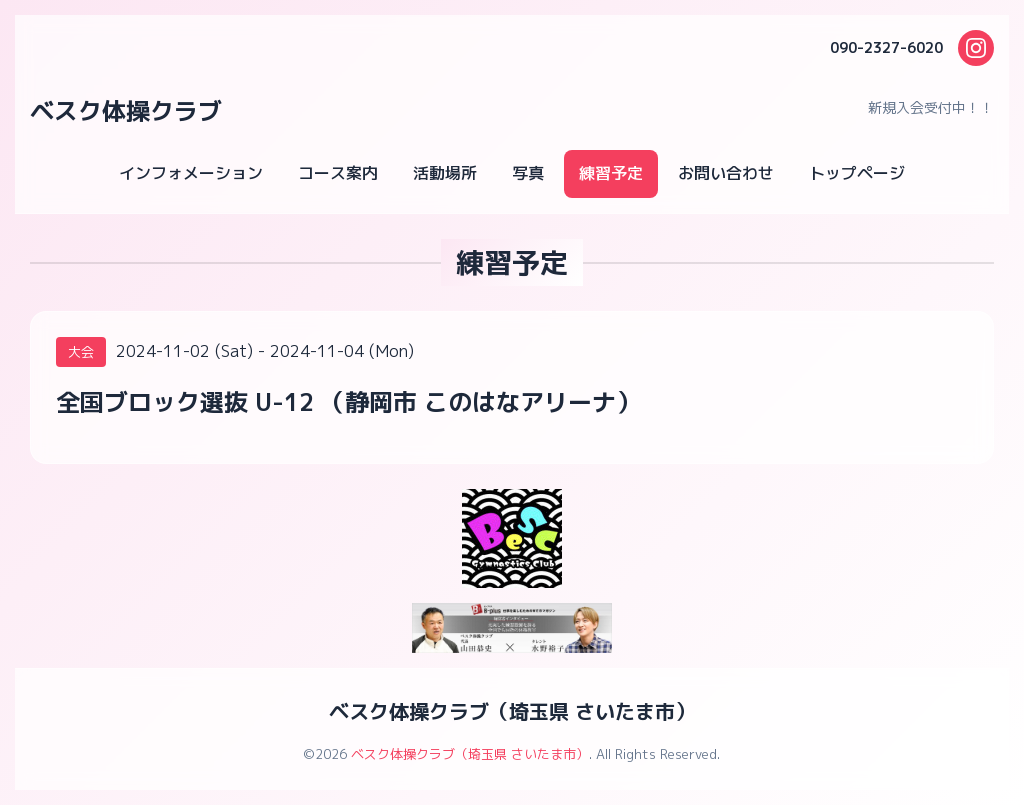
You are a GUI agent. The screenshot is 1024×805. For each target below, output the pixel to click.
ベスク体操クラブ (126, 111)
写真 (528, 173)
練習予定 (611, 173)
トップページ (857, 173)
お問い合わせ (726, 173)
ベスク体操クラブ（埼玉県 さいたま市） (512, 711)
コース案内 (338, 173)
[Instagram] (976, 48)
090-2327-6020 (886, 47)
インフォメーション (191, 173)
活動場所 (445, 173)
